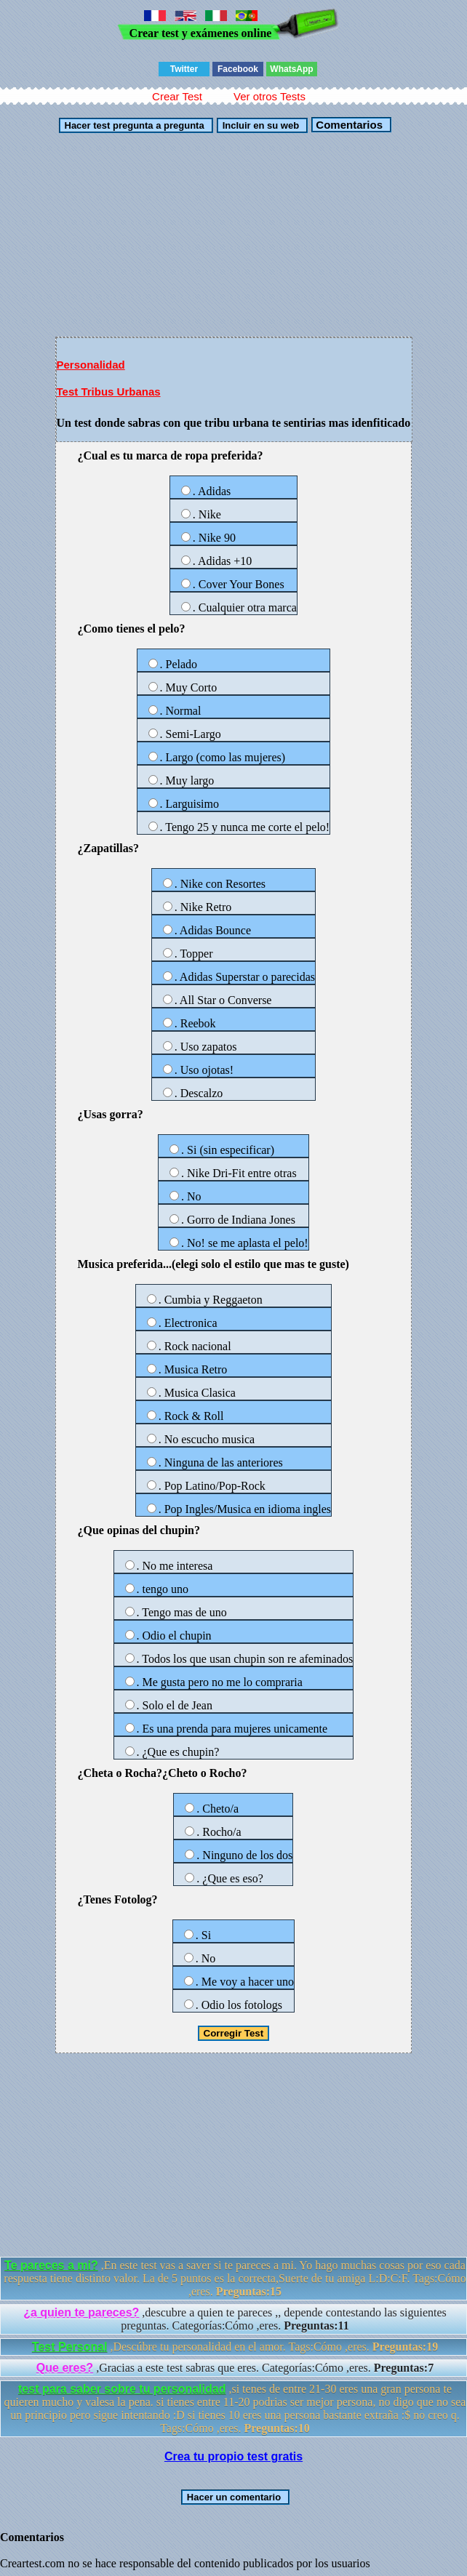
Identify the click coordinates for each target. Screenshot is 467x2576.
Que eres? (64, 2368)
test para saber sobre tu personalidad (121, 2389)
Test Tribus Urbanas (109, 391)
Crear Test (177, 96)
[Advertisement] (233, 235)
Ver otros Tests (270, 96)
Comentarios (348, 125)
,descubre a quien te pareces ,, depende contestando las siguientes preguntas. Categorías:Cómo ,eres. (235, 2319)
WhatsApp (291, 69)
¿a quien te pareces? (81, 2312)
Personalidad (91, 364)
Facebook (237, 69)
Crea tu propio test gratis (233, 2456)
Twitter (184, 69)
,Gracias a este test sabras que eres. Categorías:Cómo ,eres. (235, 2368)
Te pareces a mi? (51, 2265)
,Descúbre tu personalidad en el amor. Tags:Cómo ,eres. (235, 2346)
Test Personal (70, 2346)
